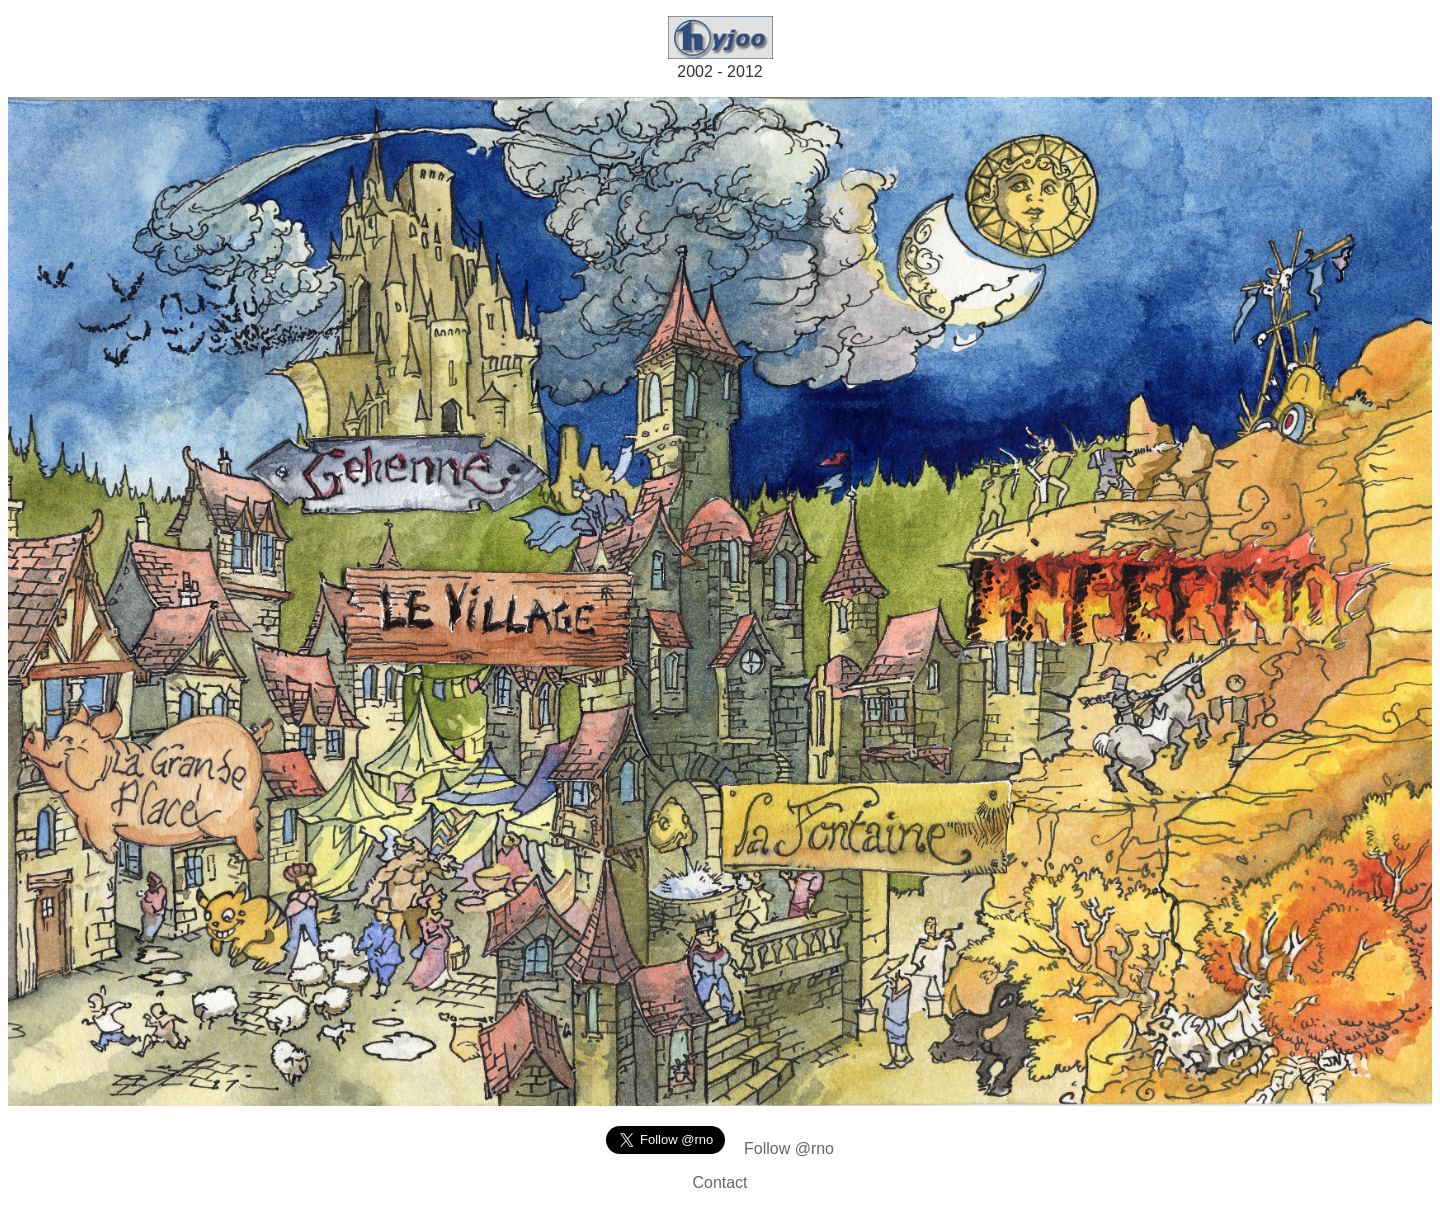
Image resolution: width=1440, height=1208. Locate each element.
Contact (719, 1182)
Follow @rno (789, 1148)
